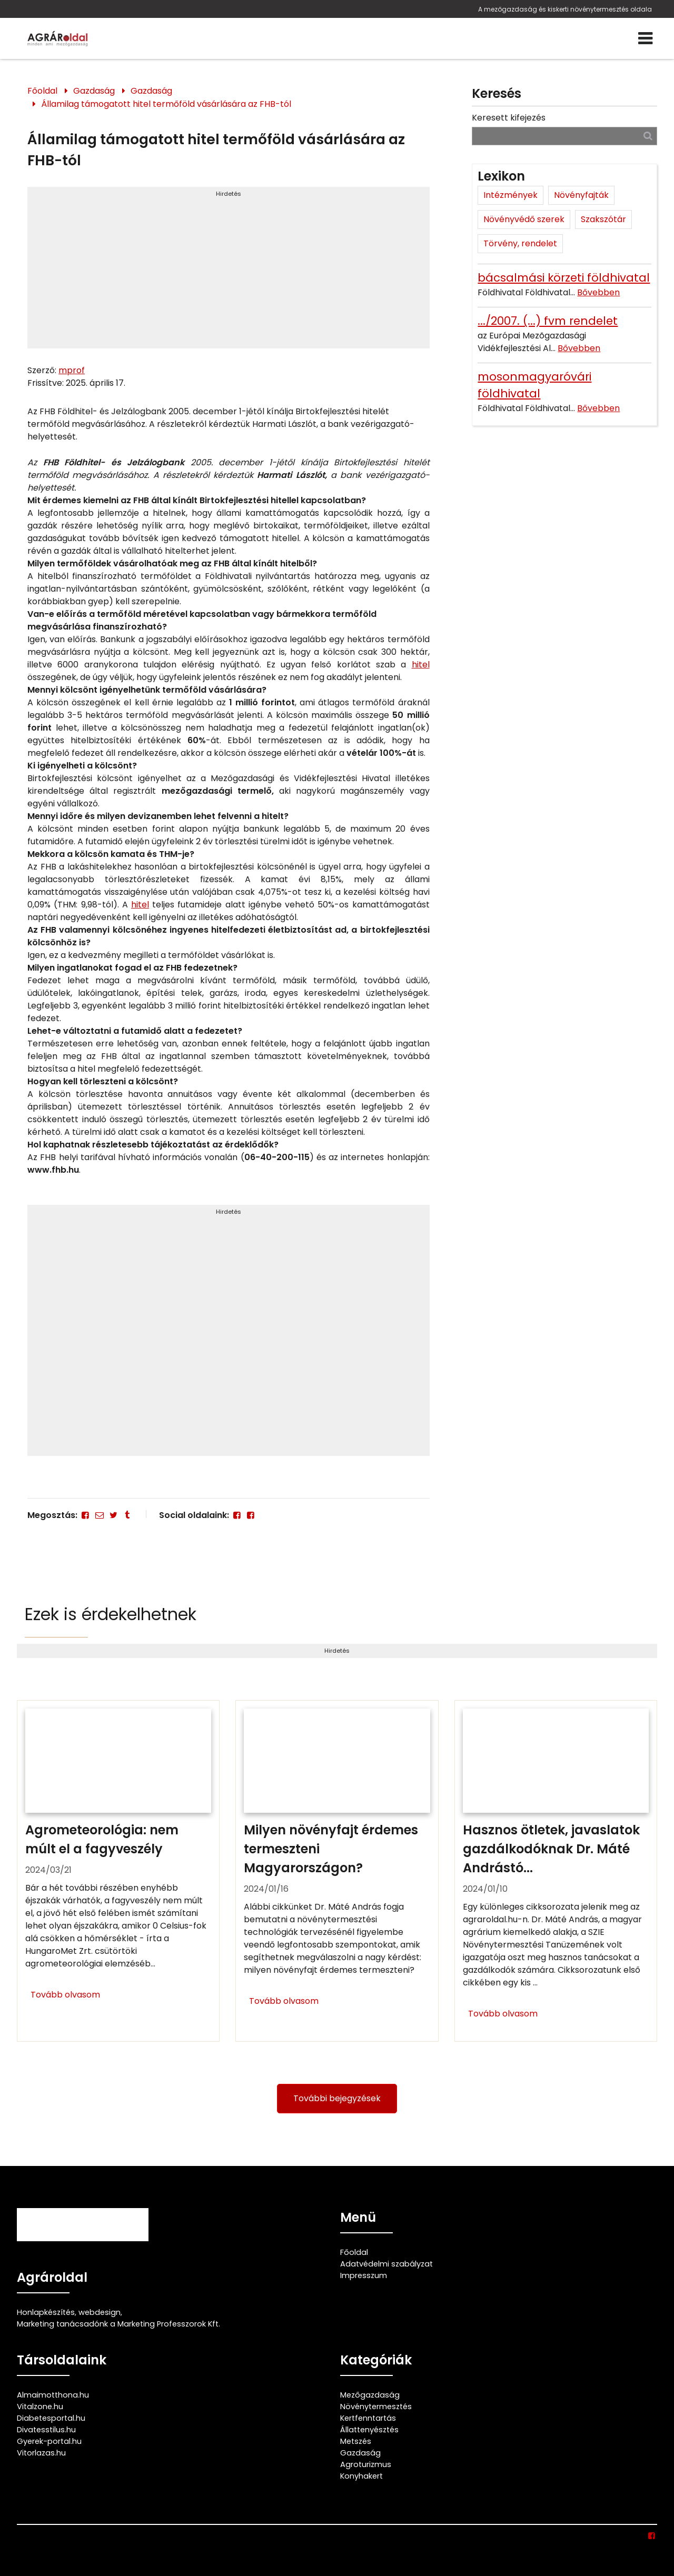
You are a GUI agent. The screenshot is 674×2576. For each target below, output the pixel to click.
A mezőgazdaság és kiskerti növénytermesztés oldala (565, 9)
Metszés (355, 2441)
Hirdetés (228, 193)
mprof (71, 370)
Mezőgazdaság (370, 2395)
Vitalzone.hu (40, 2406)
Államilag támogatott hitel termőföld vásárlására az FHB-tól (166, 104)
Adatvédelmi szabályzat (386, 2264)
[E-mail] (99, 1515)
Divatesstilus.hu (46, 2429)
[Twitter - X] (113, 1515)
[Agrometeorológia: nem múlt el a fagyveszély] (118, 1871)
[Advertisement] (228, 272)
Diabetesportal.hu (51, 2418)
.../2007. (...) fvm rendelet (548, 320)
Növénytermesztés (376, 2406)
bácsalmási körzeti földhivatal (564, 277)
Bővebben (598, 292)
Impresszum (363, 2275)
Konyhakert (361, 2476)
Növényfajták (581, 195)
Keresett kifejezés (509, 118)
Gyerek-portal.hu (49, 2441)
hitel (421, 664)
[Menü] (645, 38)
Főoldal (42, 91)
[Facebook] (85, 1515)
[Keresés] (648, 135)
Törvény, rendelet (520, 243)
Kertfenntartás (368, 2418)
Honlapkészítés (46, 2312)
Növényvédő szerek (523, 219)
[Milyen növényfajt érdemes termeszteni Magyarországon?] (336, 1871)
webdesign (99, 2312)
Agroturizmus (365, 2464)
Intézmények (510, 195)
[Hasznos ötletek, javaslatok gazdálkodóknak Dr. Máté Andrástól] (555, 1871)
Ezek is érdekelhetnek (110, 1614)
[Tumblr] (127, 1515)
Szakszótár (603, 219)
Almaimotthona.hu (53, 2395)
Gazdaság (94, 91)
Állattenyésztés (369, 2429)
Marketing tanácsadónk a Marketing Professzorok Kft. (118, 2324)
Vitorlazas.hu (41, 2453)
